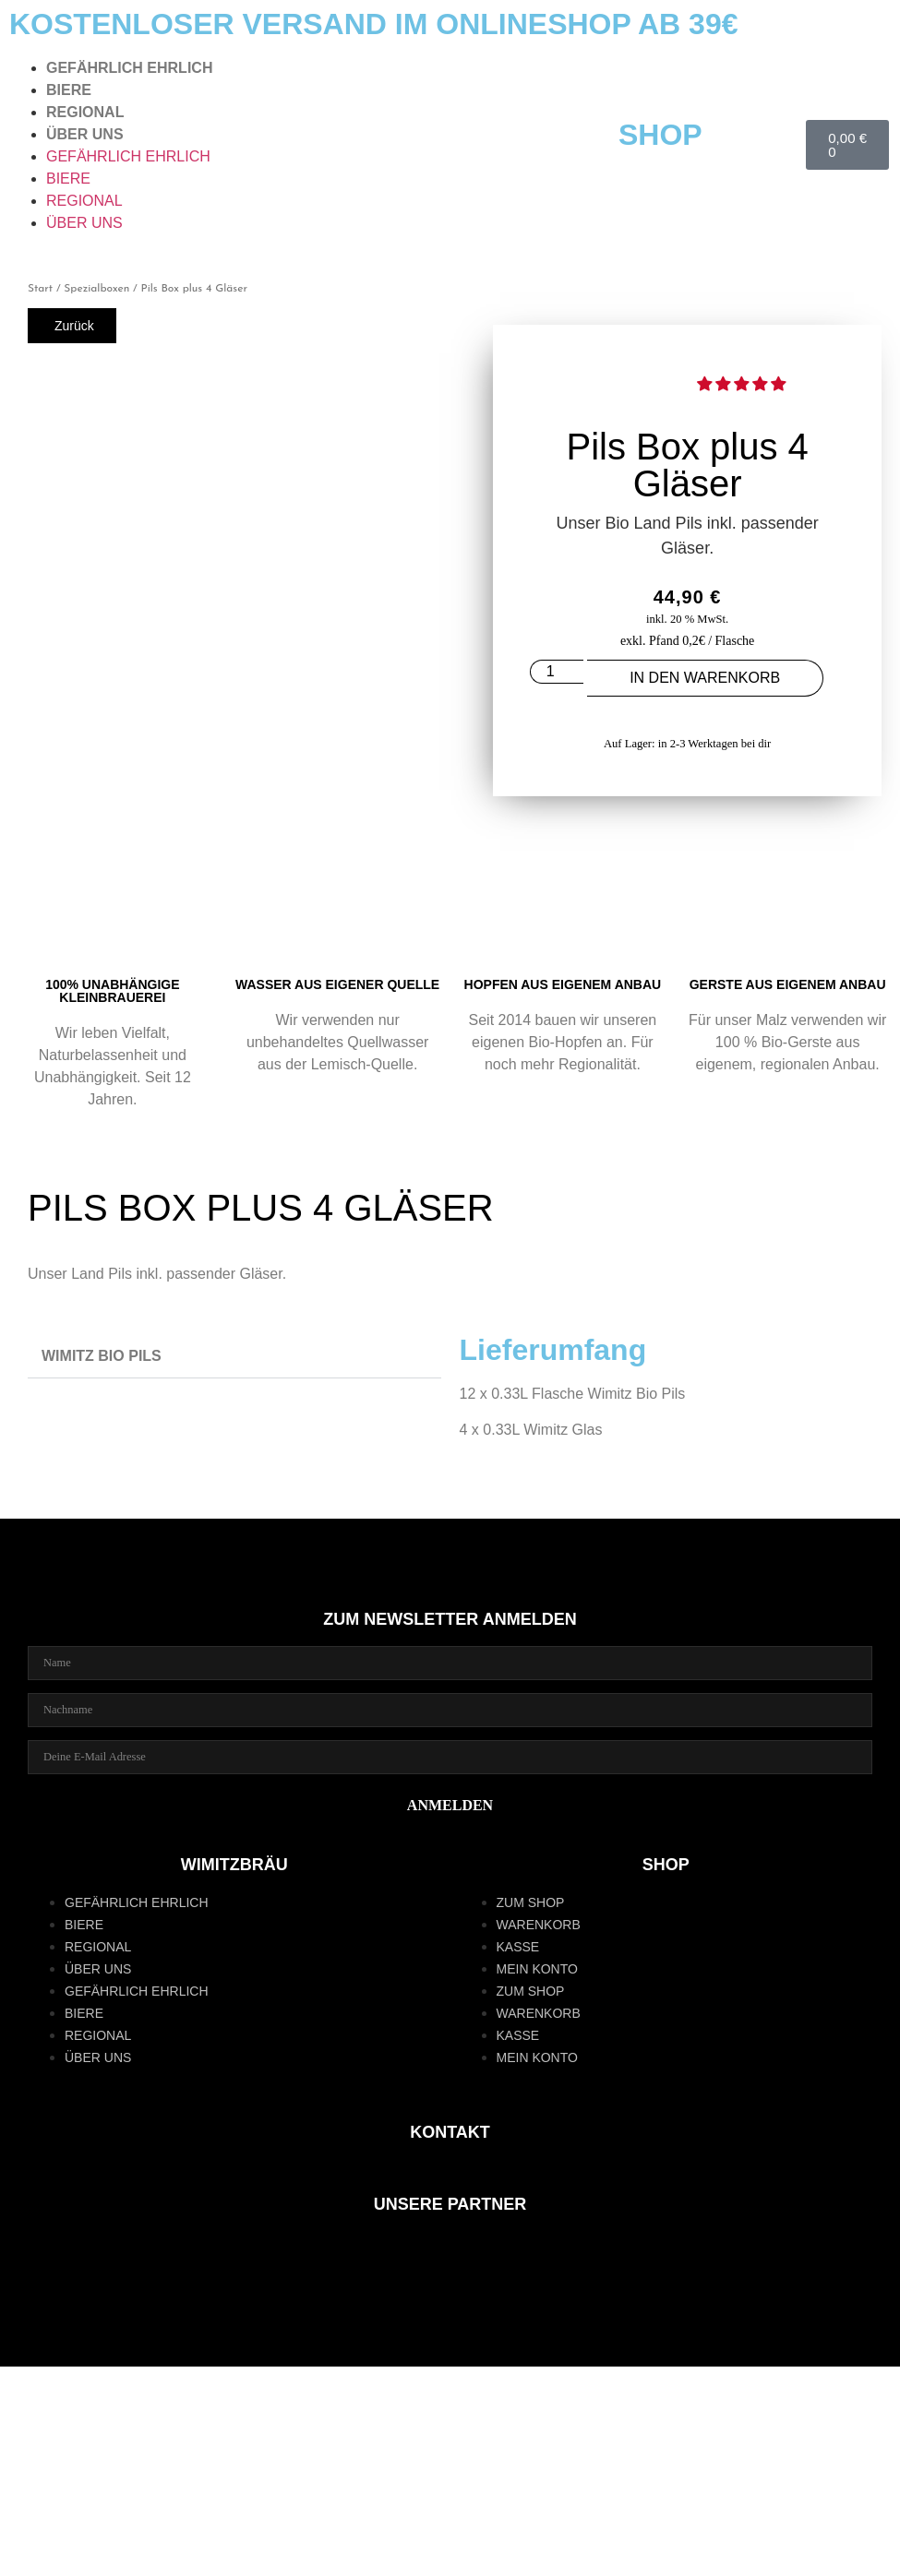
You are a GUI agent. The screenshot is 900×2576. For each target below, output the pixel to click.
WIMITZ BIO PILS (102, 1356)
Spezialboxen (96, 288)
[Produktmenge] (556, 672)
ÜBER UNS (85, 134)
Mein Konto (537, 1969)
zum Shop (531, 1902)
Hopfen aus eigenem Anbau (563, 984)
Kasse (518, 1946)
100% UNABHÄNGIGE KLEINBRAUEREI (112, 991)
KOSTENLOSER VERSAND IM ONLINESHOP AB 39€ (373, 24)
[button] (743, 384)
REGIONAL (85, 112)
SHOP (660, 134)
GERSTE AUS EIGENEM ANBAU (788, 984)
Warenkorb (539, 1924)
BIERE (68, 90)
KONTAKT (450, 2132)
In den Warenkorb (705, 678)
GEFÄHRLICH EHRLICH (129, 68)
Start (40, 288)
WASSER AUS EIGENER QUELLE (337, 984)
